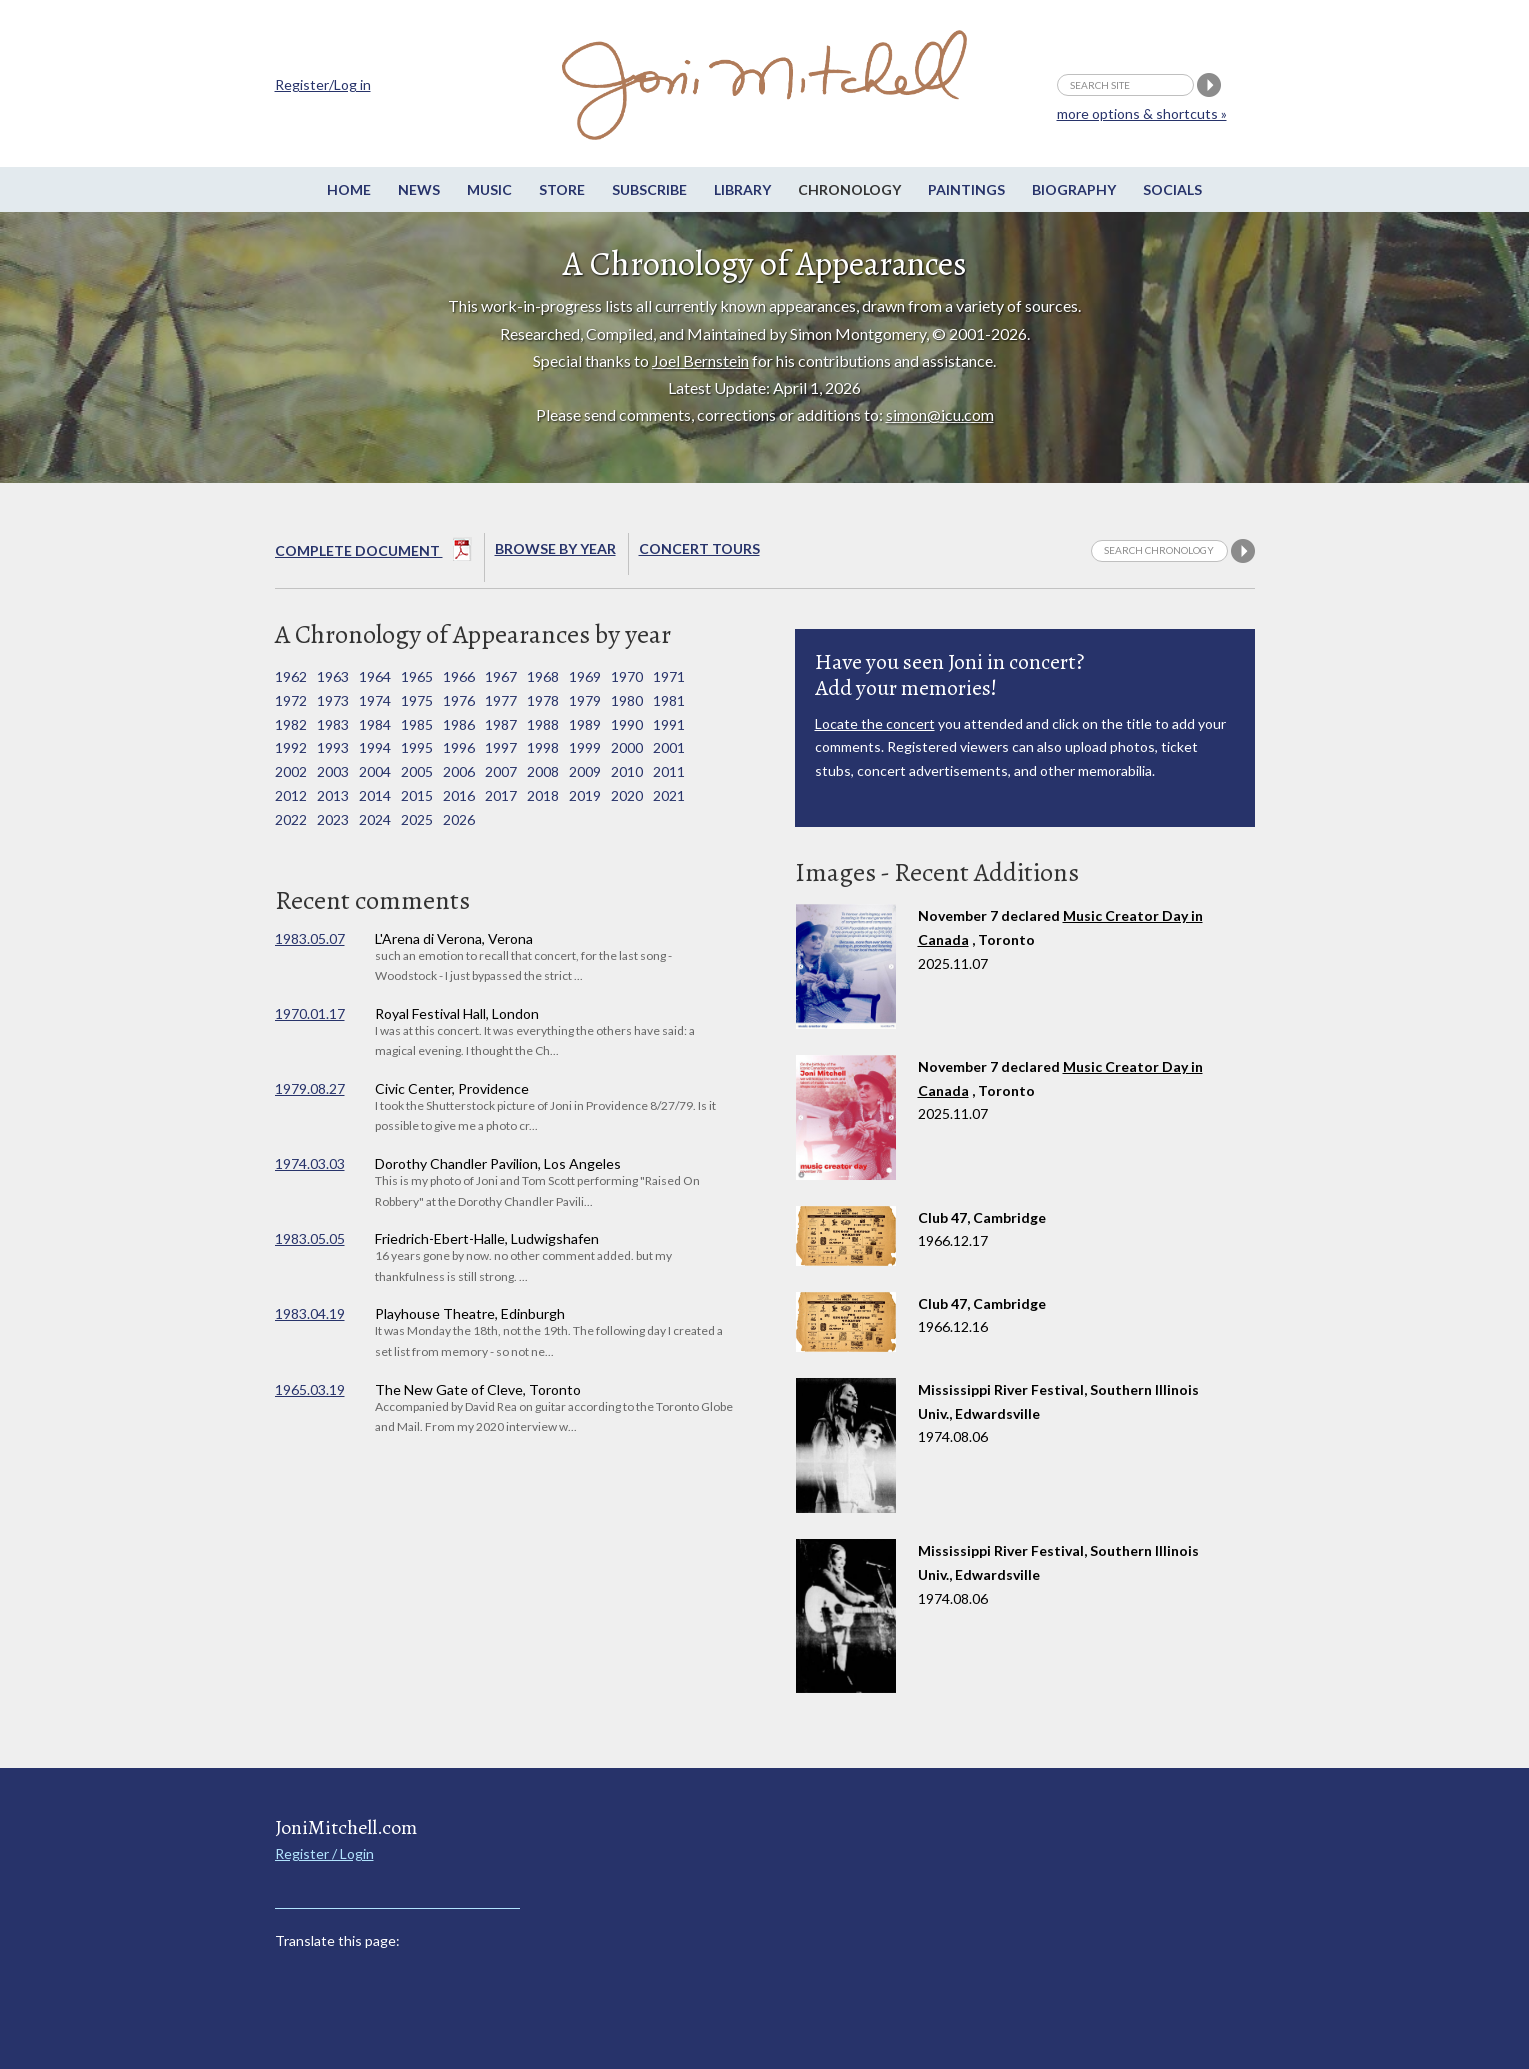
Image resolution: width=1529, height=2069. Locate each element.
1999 (585, 747)
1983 (333, 724)
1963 (333, 676)
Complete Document (373, 553)
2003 (333, 771)
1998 (543, 747)
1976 (459, 700)
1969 (585, 676)
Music (489, 189)
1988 (543, 724)
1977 (501, 700)
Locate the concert (875, 723)
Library (742, 189)
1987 (501, 724)
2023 (333, 819)
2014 (375, 795)
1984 (375, 724)
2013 (333, 795)
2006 (459, 771)
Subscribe (649, 189)
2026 (459, 819)
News (419, 189)
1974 (375, 700)
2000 (627, 747)
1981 (669, 700)
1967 (501, 676)
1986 (459, 724)
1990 (627, 724)
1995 (417, 747)
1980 (627, 700)
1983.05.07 (310, 938)
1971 (669, 676)
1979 (585, 700)
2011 (669, 771)
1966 (459, 676)
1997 (501, 747)
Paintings (966, 189)
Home (349, 189)
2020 (627, 795)
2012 (291, 795)
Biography (1074, 189)
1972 (291, 700)
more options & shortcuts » (1142, 113)
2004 (375, 771)
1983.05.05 (310, 1238)
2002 (291, 771)
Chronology (849, 189)
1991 (669, 724)
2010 (627, 771)
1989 (585, 724)
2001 (669, 747)
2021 (669, 795)
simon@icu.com (940, 414)
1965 (417, 676)
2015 (417, 795)
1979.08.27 (310, 1088)
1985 (417, 724)
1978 (543, 700)
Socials (1172, 189)
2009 (585, 771)
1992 (291, 747)
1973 (333, 700)
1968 (543, 676)
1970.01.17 (310, 1013)
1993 (333, 747)
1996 (459, 747)
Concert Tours (699, 548)
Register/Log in (323, 84)
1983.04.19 (310, 1313)
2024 (375, 819)
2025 (417, 819)
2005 (417, 771)
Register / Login (324, 1853)
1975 (417, 700)
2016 (459, 795)
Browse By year (555, 548)
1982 (291, 724)
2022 (291, 819)
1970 (627, 676)
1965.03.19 (310, 1389)
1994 (375, 747)
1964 (375, 676)
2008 (543, 771)
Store (562, 189)
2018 (543, 795)
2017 (501, 795)
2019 (585, 795)
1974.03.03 (310, 1163)
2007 (501, 771)
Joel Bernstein (700, 360)
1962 (291, 676)
